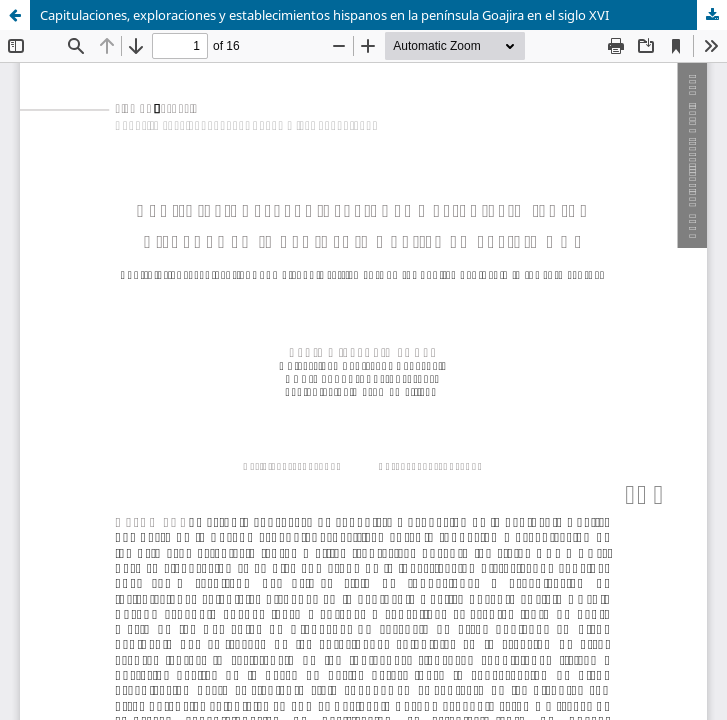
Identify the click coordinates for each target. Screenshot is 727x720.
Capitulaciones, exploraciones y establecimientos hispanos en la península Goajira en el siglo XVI (324, 15)
